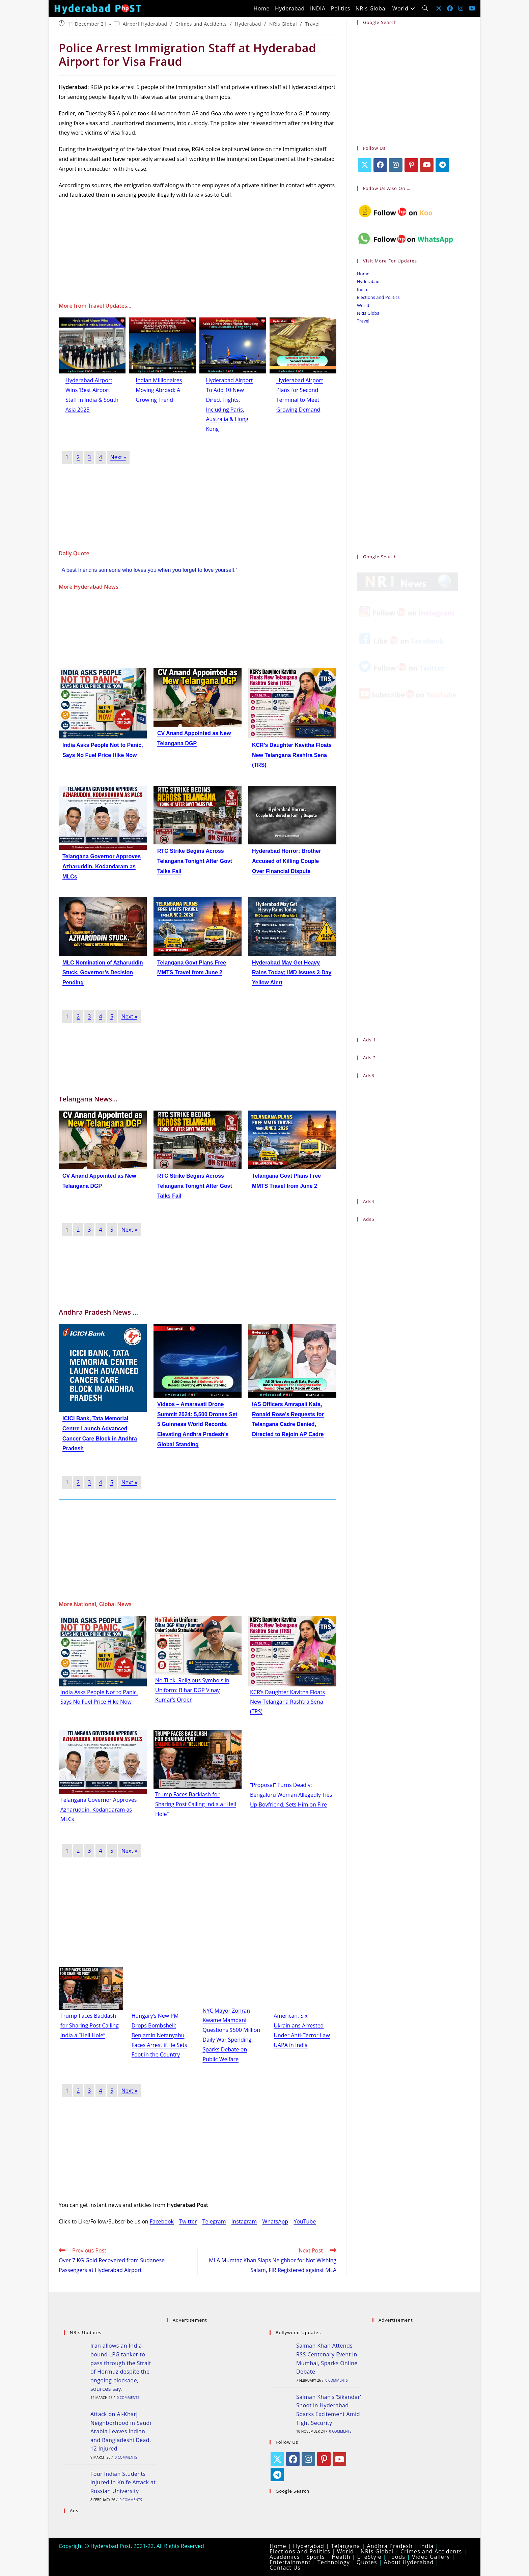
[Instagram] (395, 165)
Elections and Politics (378, 297)
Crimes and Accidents (201, 24)
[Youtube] (427, 165)
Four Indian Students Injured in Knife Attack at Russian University (123, 2482)
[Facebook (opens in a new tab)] (449, 8)
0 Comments (128, 2397)
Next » (118, 457)
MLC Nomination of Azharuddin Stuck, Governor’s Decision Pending (102, 973)
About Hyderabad (409, 2562)
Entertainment (290, 2562)
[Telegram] (442, 165)
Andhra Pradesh (390, 2546)
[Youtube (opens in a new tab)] (472, 8)
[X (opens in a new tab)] (438, 8)
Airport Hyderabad (145, 24)
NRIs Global (283, 24)
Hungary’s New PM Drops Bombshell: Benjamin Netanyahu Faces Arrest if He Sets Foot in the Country (159, 2035)
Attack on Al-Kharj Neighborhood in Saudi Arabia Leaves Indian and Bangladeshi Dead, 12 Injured (120, 2431)
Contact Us (285, 2567)
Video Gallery (431, 2556)
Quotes (367, 2562)
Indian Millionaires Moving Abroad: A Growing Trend (159, 389)
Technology (333, 2562)
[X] (364, 165)
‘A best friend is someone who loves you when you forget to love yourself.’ (148, 570)
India (362, 289)
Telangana (345, 2546)
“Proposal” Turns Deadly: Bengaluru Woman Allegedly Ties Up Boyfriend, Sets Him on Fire (291, 1794)
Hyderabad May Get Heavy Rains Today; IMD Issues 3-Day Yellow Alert (291, 973)
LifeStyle (369, 2556)
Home (363, 274)
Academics (285, 2556)
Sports (315, 2556)
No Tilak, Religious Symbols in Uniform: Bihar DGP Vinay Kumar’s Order (192, 1690)
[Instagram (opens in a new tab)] (460, 8)
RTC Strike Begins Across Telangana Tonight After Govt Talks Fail (194, 861)
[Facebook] (380, 165)
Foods (396, 2556)
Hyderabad (248, 24)
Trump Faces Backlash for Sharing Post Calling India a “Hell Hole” (195, 1804)
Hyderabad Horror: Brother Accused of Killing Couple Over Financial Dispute (286, 861)
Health (341, 2556)
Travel (312, 24)
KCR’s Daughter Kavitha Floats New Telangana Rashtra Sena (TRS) (292, 755)
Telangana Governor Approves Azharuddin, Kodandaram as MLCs (101, 866)
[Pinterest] (411, 165)
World (363, 305)
